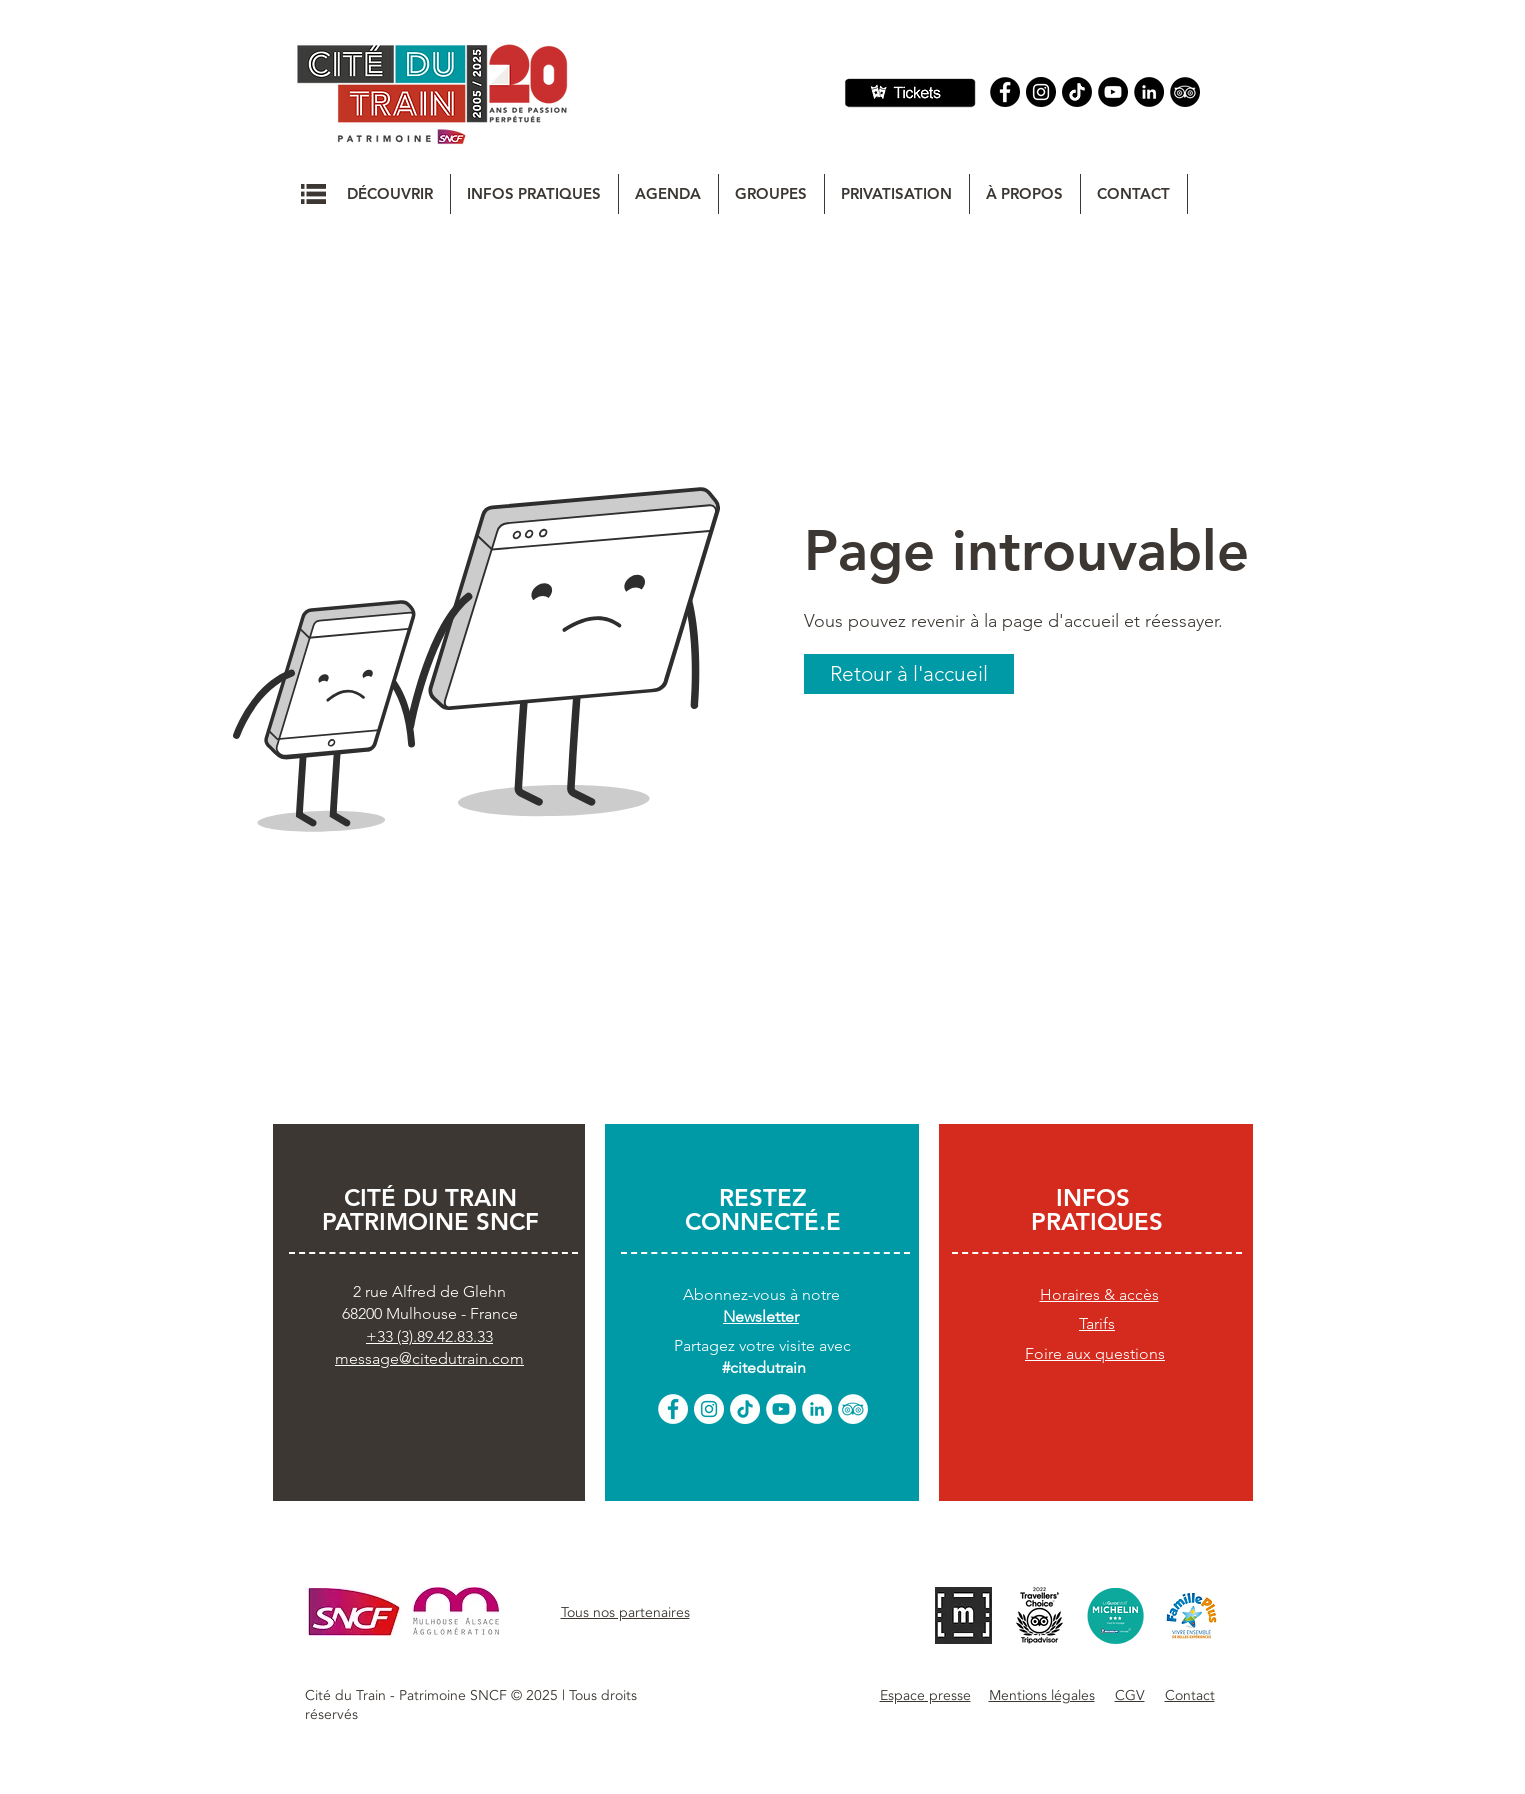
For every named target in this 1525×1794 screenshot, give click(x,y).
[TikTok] (745, 1409)
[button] (313, 194)
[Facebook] (1005, 92)
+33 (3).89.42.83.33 (429, 1336)
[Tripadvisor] (1185, 92)
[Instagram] (1041, 92)
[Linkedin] (1149, 92)
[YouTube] (1113, 92)
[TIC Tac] (1077, 92)
